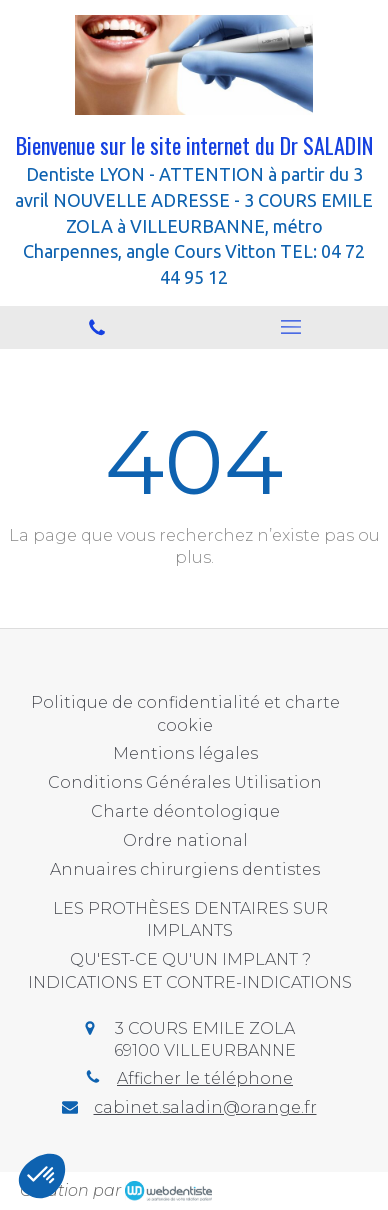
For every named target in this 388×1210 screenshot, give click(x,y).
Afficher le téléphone (205, 1078)
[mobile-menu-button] (291, 327)
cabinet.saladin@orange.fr (205, 1107)
